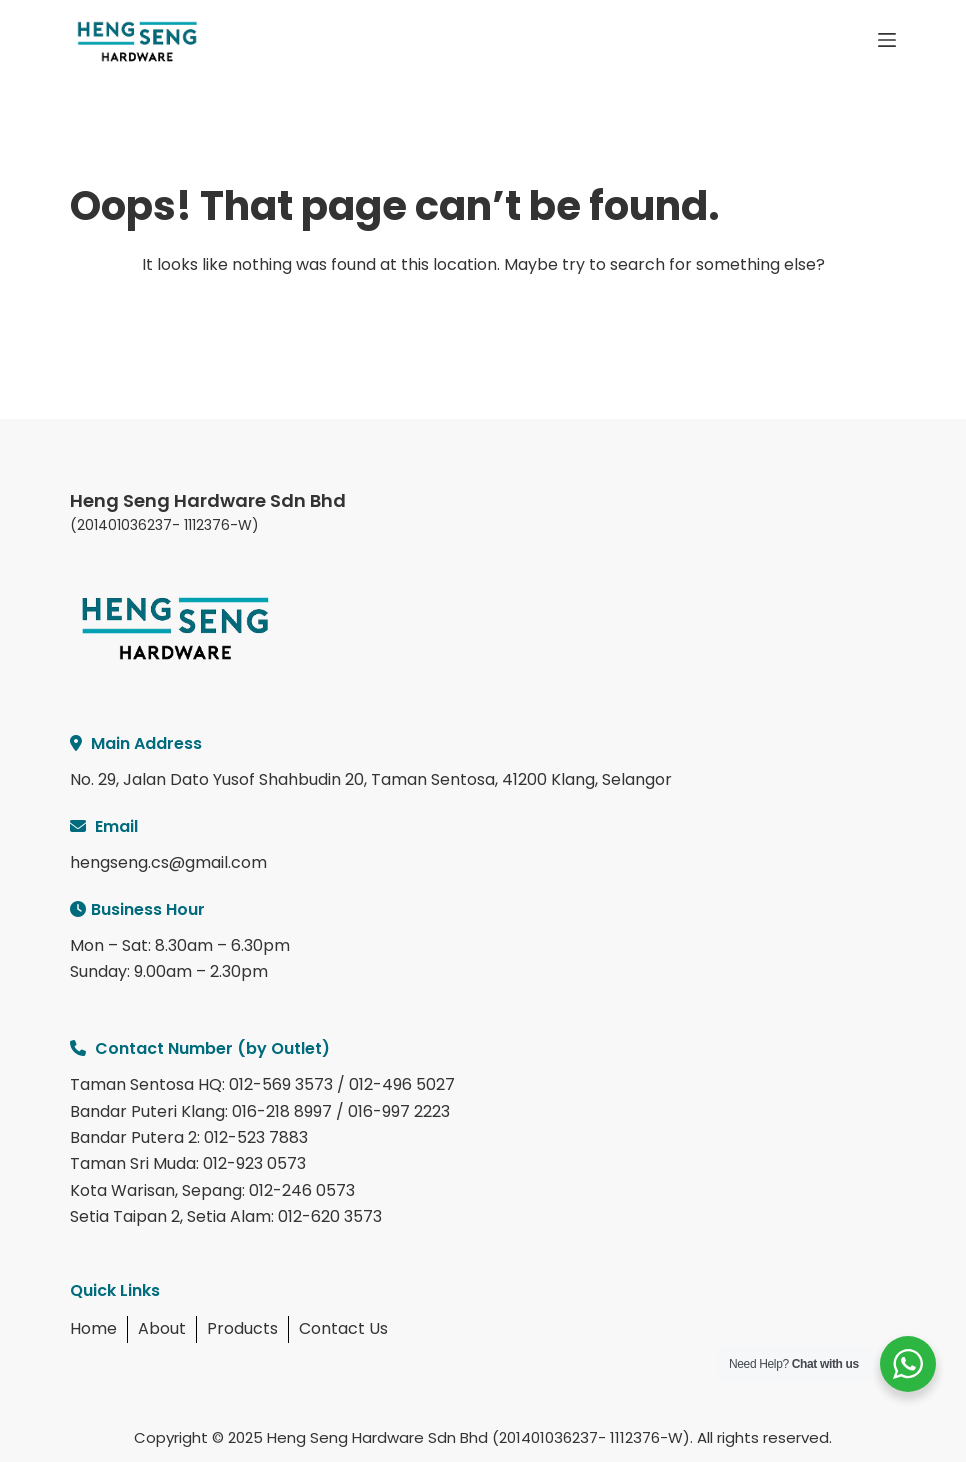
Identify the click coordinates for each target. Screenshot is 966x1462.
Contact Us (343, 1328)
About (162, 1328)
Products (242, 1328)
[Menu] (887, 40)
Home (93, 1328)
